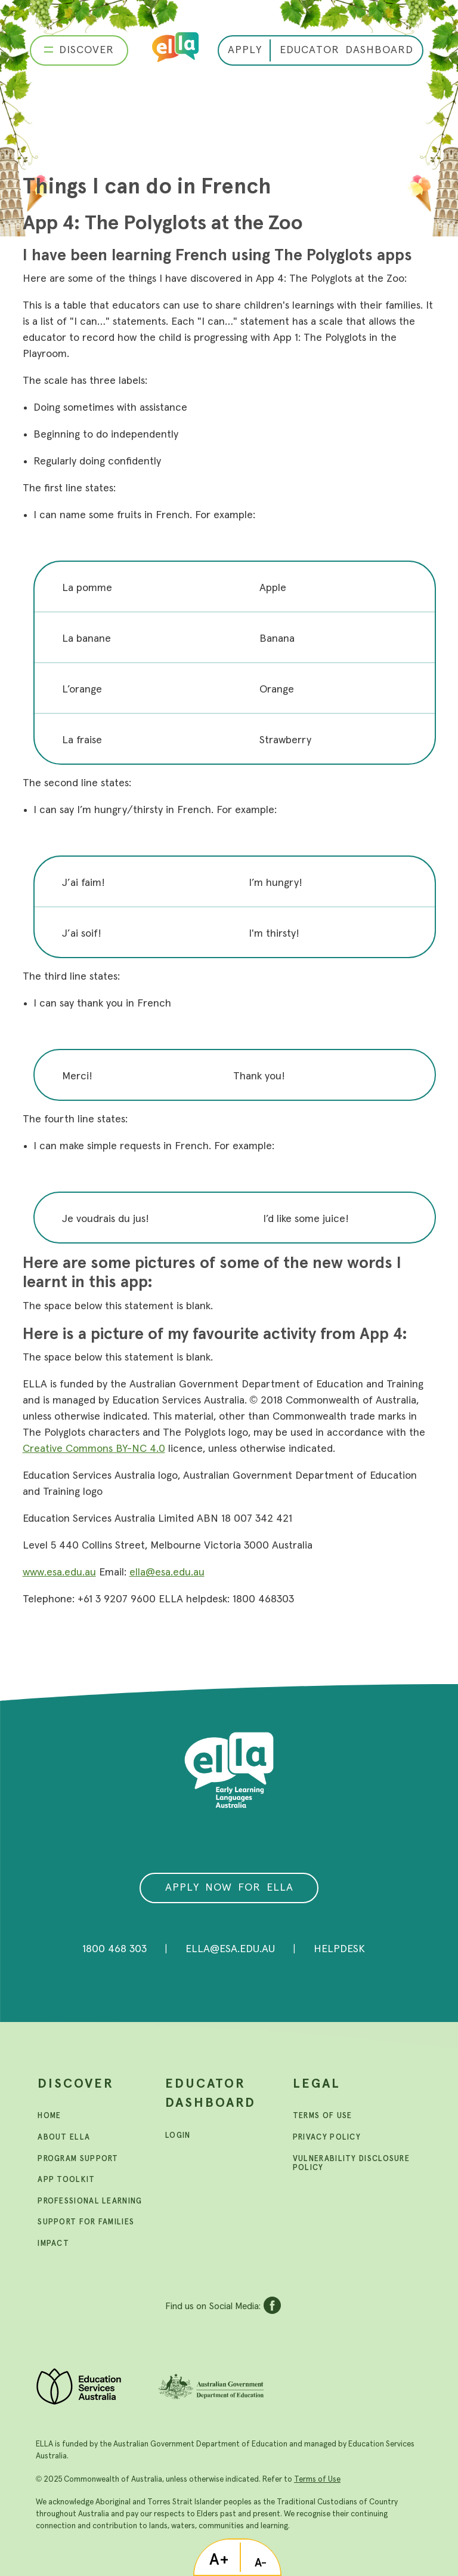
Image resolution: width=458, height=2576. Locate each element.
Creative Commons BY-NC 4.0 (94, 1449)
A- (261, 2563)
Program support (78, 2159)
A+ (219, 2560)
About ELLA (64, 2137)
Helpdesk (339, 1949)
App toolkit (66, 2180)
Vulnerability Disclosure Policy (351, 2163)
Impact (53, 2244)
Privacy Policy (327, 2137)
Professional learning (90, 2201)
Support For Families (86, 2222)
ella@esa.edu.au (167, 1572)
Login (177, 2136)
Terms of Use (317, 2479)
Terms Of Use (322, 2116)
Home (49, 2116)
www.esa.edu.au (59, 1572)
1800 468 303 (114, 1949)
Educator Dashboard (210, 2094)
